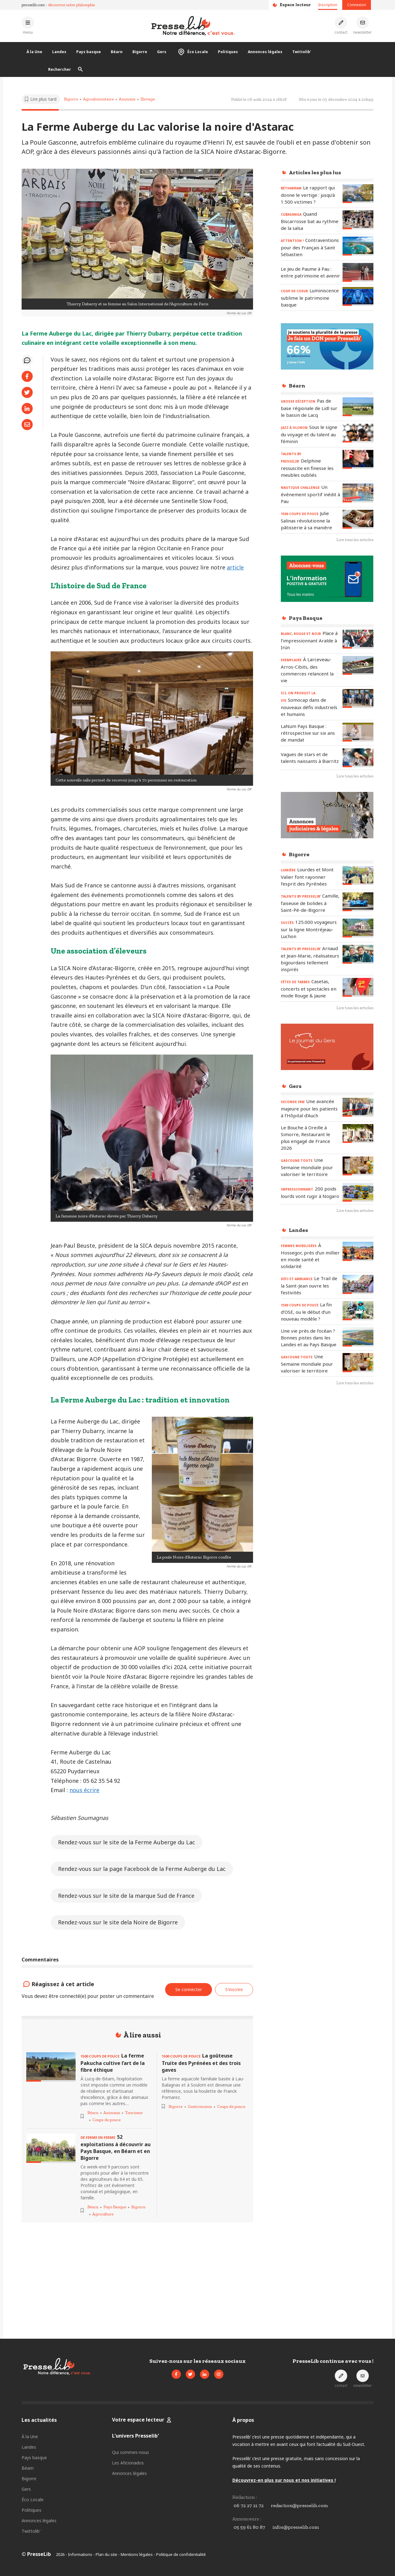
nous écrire (84, 1790)
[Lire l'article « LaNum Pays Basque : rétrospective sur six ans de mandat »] (358, 732)
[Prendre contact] (341, 25)
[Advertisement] (327, 1491)
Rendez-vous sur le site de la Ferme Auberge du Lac (126, 1842)
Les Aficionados (128, 2463)
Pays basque (88, 51)
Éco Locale (192, 52)
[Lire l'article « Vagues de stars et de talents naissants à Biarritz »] (358, 757)
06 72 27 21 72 (249, 2505)
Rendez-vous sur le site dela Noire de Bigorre (118, 1922)
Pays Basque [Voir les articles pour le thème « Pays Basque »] (114, 2207)
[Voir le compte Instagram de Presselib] (218, 2374)
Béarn (117, 51)
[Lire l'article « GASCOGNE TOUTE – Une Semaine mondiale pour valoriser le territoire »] (358, 1166)
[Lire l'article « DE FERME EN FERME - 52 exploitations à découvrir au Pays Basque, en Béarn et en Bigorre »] (51, 2148)
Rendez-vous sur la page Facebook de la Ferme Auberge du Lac (142, 1868)
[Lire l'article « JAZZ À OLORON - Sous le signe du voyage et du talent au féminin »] (358, 433)
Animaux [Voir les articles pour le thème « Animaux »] (127, 99)
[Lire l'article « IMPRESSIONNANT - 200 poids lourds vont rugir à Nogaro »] (358, 1192)
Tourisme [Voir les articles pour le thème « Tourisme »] (134, 2112)
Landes (59, 51)
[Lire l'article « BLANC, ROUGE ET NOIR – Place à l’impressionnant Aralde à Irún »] (358, 639)
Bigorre (139, 51)
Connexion (356, 4)
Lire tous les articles (354, 539)
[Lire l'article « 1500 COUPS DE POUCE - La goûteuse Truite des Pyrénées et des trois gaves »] (205, 2062)
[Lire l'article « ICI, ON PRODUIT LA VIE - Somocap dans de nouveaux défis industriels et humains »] (358, 698)
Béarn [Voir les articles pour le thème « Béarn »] (92, 2112)
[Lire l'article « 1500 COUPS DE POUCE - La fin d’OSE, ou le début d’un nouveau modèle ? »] (358, 1310)
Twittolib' (301, 51)
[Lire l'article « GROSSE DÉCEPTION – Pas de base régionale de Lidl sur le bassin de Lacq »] (358, 406)
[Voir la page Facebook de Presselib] (176, 2374)
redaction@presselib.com (299, 2505)
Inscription (327, 4)
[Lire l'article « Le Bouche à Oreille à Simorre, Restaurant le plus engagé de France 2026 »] (358, 1133)
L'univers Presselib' (135, 2435)
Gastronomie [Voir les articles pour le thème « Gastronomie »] (200, 2106)
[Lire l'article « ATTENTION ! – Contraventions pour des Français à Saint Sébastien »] (358, 246)
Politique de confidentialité (181, 2554)
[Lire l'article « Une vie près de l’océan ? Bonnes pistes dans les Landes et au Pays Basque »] (358, 1336)
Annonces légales (265, 51)
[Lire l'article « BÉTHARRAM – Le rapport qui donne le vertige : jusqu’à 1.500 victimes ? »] (358, 193)
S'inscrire (234, 1989)
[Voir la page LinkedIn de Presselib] (204, 2374)
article (235, 567)
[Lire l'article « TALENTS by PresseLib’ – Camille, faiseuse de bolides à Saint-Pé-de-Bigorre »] (358, 901)
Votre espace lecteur (138, 2419)
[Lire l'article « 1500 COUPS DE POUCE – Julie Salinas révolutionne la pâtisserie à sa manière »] (358, 519)
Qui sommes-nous (130, 2452)
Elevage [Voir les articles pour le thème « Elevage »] (147, 99)
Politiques (228, 51)
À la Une (34, 51)
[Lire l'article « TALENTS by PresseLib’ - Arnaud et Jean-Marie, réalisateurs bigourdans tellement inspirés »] (358, 954)
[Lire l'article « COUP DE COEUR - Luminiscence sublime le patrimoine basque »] (358, 296)
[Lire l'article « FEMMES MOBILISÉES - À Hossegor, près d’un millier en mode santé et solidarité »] (358, 1251)
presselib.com (33, 4)
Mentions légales (137, 2554)
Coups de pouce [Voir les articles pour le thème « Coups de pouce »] (106, 2119)
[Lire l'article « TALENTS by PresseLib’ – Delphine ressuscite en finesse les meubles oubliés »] (358, 459)
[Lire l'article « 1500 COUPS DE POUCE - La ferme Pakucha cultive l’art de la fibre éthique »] (51, 2067)
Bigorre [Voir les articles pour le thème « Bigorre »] (71, 99)
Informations (80, 2554)
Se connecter (188, 1989)
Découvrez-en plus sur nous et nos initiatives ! (284, 2480)
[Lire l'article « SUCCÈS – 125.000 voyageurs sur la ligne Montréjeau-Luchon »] (358, 928)
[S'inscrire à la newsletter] (362, 25)
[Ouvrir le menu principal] (28, 25)
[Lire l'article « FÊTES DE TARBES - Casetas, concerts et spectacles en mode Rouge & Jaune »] (358, 987)
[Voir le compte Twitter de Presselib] (190, 2374)
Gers (161, 51)
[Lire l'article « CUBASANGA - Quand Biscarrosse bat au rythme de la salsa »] (358, 219)
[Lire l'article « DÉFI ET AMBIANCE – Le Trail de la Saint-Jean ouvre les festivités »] (358, 1284)
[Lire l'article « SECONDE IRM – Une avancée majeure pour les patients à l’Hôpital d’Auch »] (358, 1107)
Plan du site (106, 2554)
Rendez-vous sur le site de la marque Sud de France (126, 1895)
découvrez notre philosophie (71, 4)
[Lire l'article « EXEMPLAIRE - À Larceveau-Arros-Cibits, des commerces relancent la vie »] (358, 665)
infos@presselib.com (295, 2527)
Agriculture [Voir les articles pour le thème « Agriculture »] (103, 2214)
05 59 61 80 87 (249, 2527)
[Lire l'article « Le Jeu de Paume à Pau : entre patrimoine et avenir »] (358, 272)
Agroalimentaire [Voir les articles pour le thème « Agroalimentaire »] (98, 99)
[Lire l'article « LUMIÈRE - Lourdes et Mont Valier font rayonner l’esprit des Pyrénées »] (358, 875)
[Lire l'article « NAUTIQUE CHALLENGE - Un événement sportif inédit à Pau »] (358, 493)
